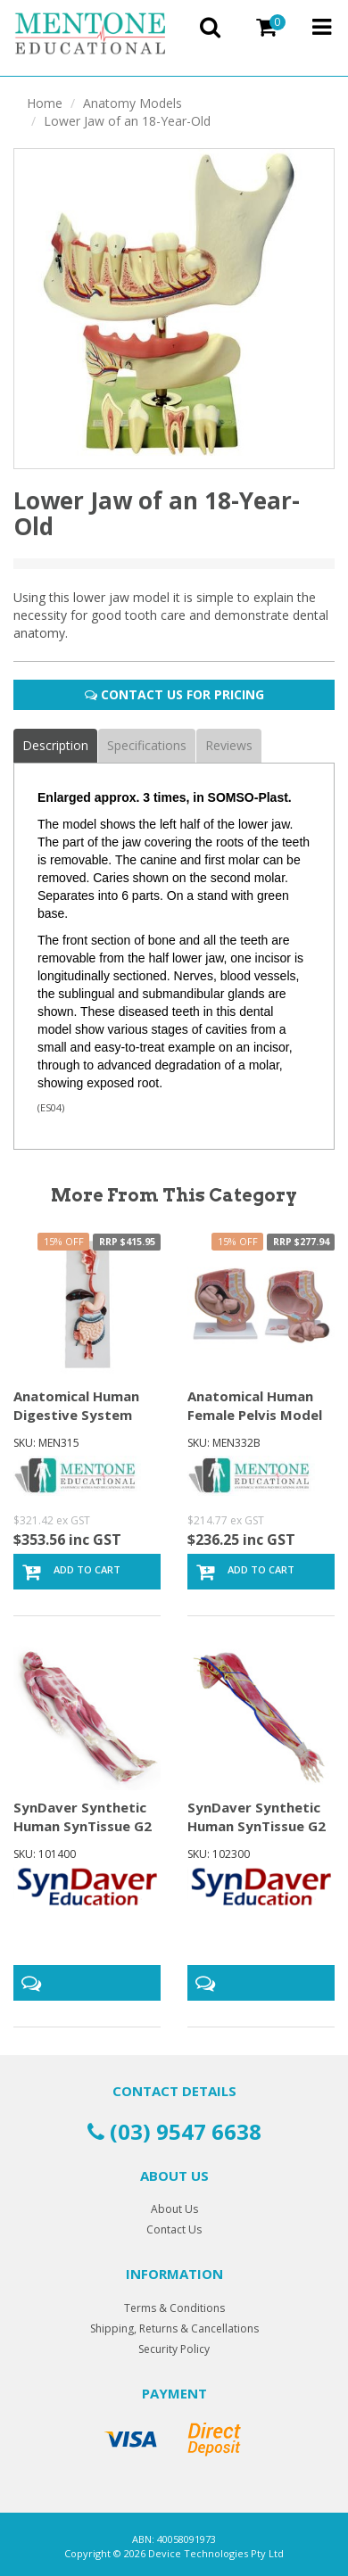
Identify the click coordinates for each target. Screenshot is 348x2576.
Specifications (146, 745)
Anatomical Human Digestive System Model (76, 1414)
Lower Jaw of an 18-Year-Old (127, 120)
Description (55, 745)
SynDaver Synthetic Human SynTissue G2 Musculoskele (82, 1826)
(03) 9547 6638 (174, 2131)
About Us (174, 2209)
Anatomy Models (132, 103)
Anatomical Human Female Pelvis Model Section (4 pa (254, 1414)
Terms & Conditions (174, 2308)
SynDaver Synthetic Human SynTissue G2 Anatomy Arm (256, 1826)
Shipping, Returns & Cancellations (174, 2328)
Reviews (229, 745)
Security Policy (174, 2349)
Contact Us (174, 2229)
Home (44, 103)
